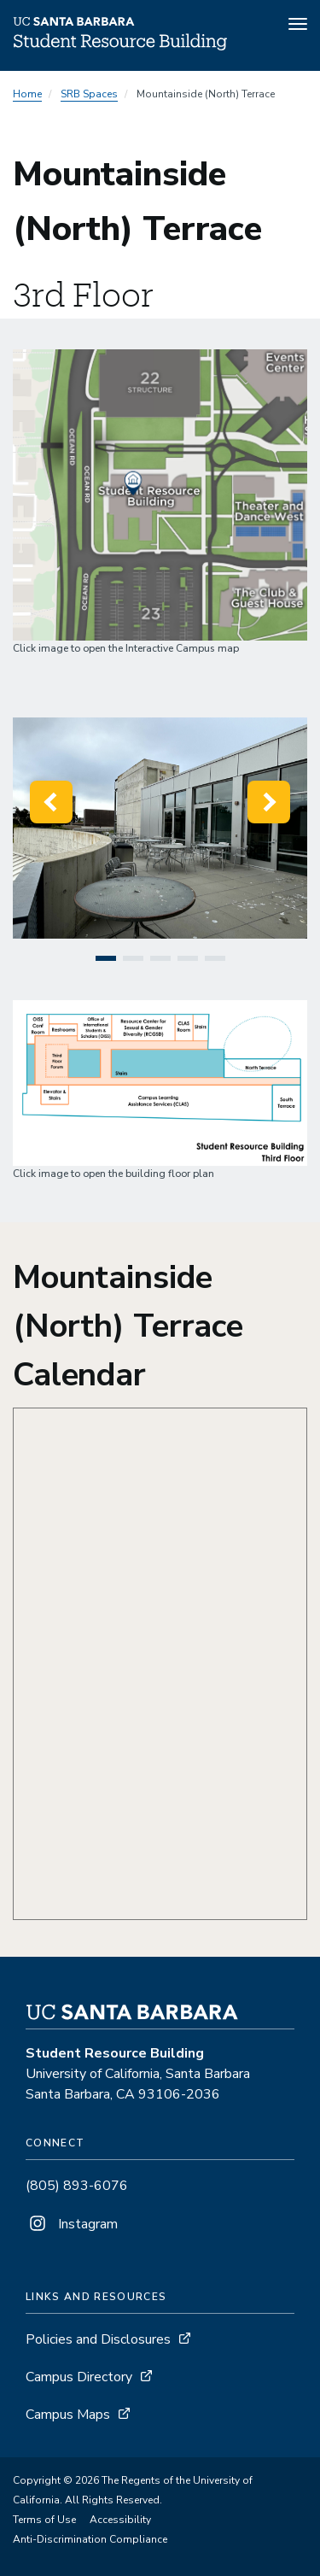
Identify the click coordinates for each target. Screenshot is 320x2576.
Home (27, 94)
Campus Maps (68, 2414)
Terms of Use (44, 2519)
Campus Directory (79, 2377)
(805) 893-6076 (77, 2185)
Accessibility (120, 2519)
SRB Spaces (89, 94)
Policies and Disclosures (98, 2339)
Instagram (72, 2224)
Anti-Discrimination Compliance (90, 2539)
